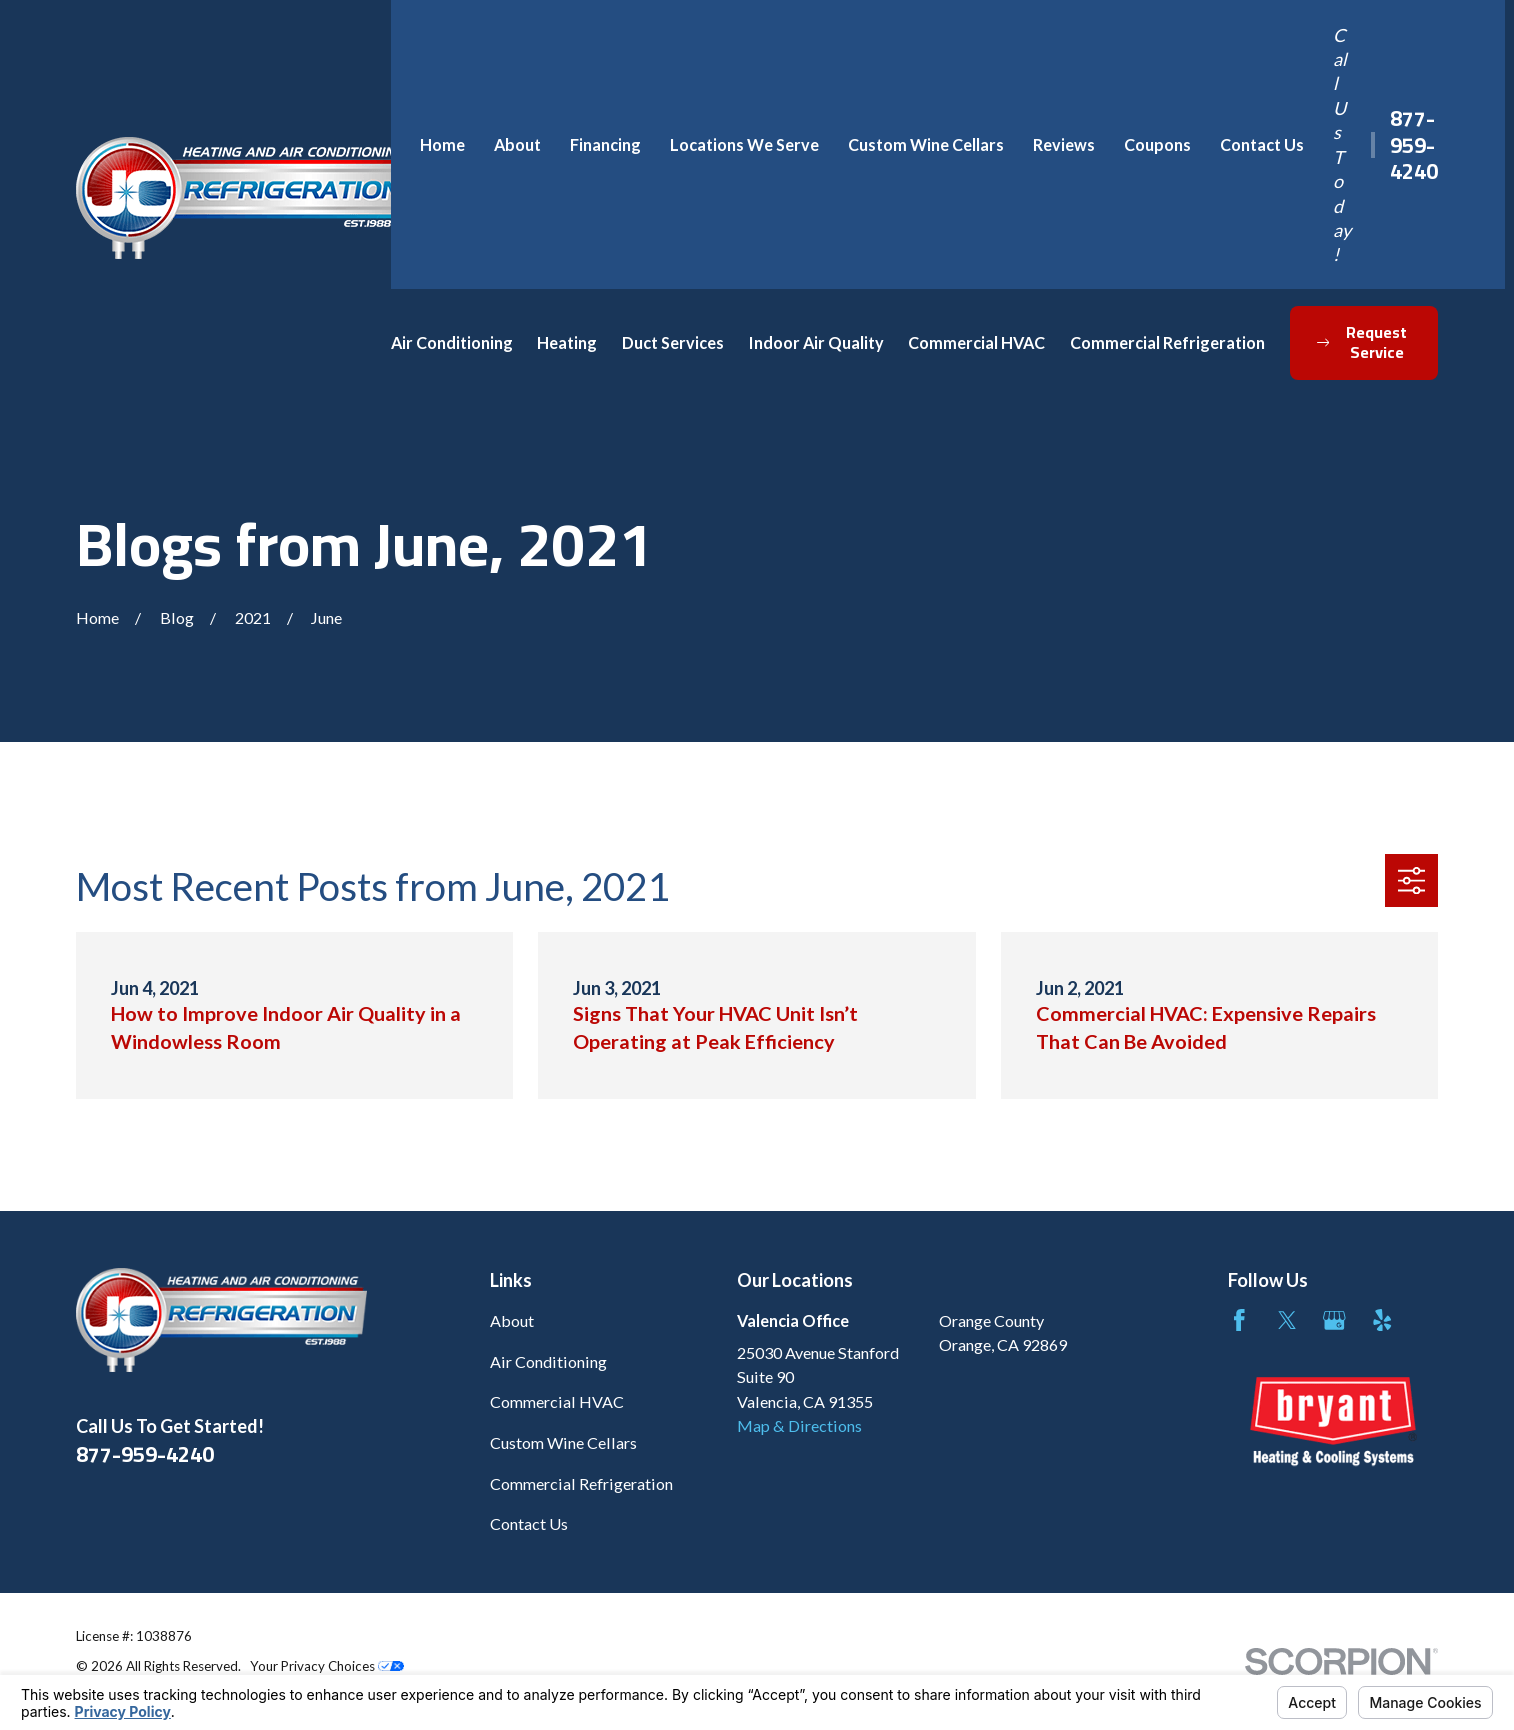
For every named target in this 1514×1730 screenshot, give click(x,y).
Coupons (1157, 144)
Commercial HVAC (557, 1401)
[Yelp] (1382, 1320)
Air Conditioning (548, 1361)
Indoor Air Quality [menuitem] (816, 342)
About (517, 144)
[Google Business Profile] (1334, 1320)
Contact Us (1262, 144)
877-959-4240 (1414, 144)
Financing (605, 144)
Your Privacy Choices (327, 1666)
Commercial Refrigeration (581, 1483)
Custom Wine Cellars (926, 144)
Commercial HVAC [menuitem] (976, 342)
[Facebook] (1239, 1320)
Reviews (1064, 144)
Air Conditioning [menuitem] (452, 342)
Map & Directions (799, 1425)
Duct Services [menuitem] (673, 342)
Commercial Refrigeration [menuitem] (1167, 342)
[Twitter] (1287, 1320)
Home (442, 144)
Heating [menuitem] (567, 342)
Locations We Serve (744, 144)
